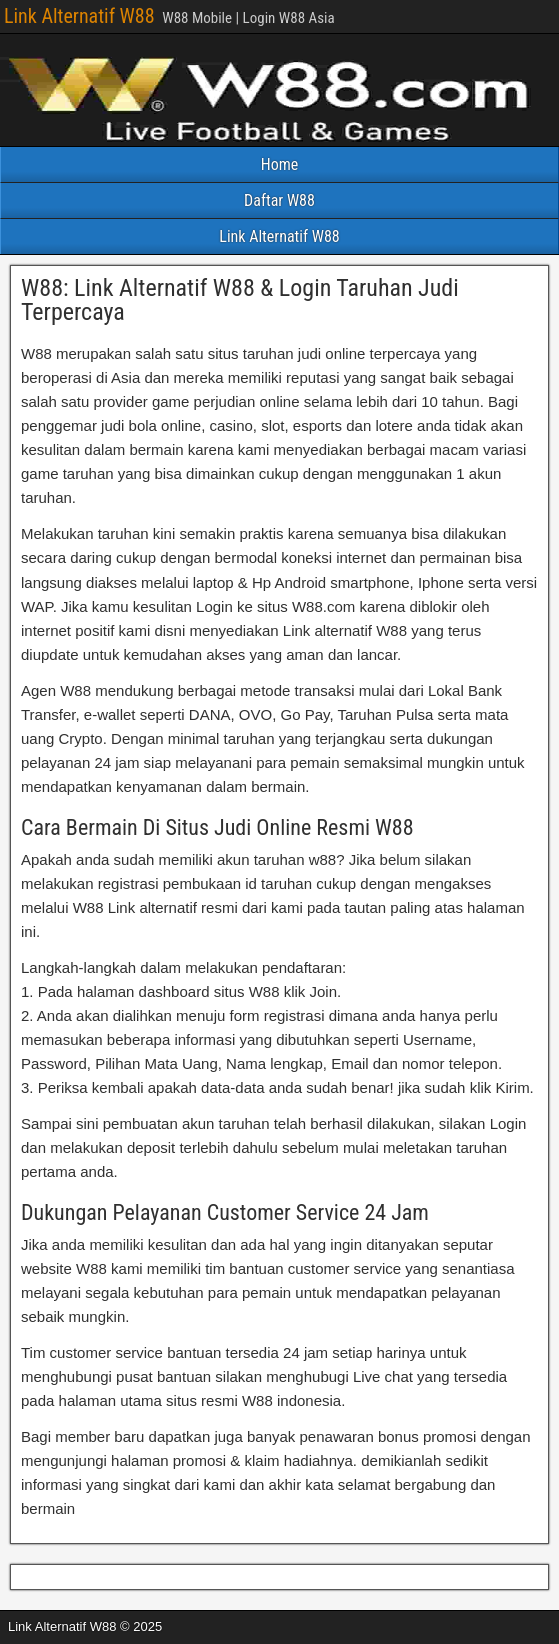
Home (280, 164)
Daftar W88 (279, 200)
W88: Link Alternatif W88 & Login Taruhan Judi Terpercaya (240, 300)
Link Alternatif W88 (79, 16)
